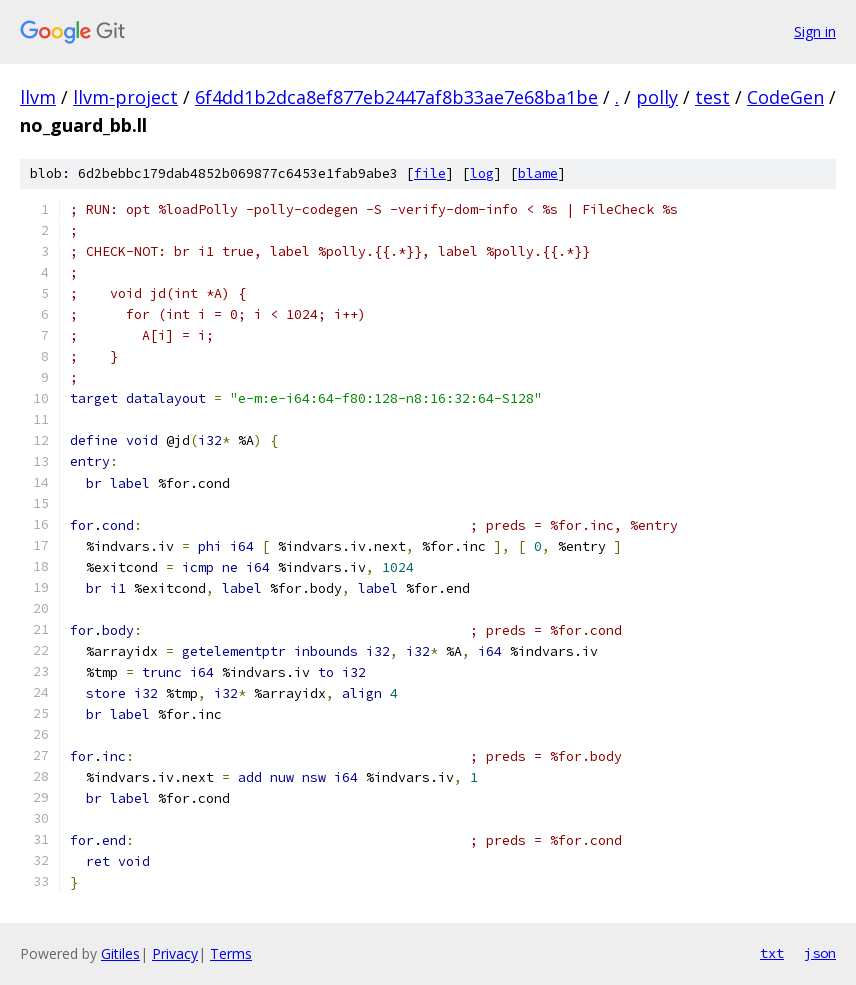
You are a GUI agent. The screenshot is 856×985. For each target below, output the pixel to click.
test (712, 97)
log (482, 173)
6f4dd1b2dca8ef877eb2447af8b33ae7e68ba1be (396, 97)
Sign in (815, 31)
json (820, 953)
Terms (231, 953)
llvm (38, 97)
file (430, 173)
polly (657, 97)
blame (538, 173)
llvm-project (125, 97)
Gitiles (120, 953)
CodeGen (785, 97)
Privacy (175, 953)
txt (772, 953)
